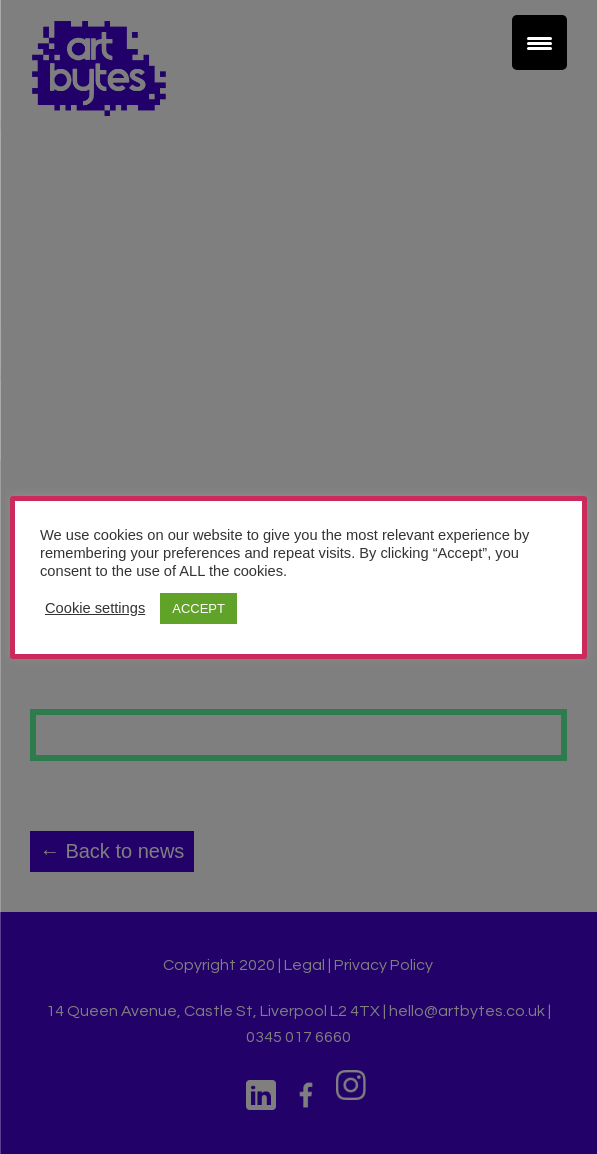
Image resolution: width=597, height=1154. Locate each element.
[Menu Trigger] (539, 42)
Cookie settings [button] (95, 608)
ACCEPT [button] (198, 608)
